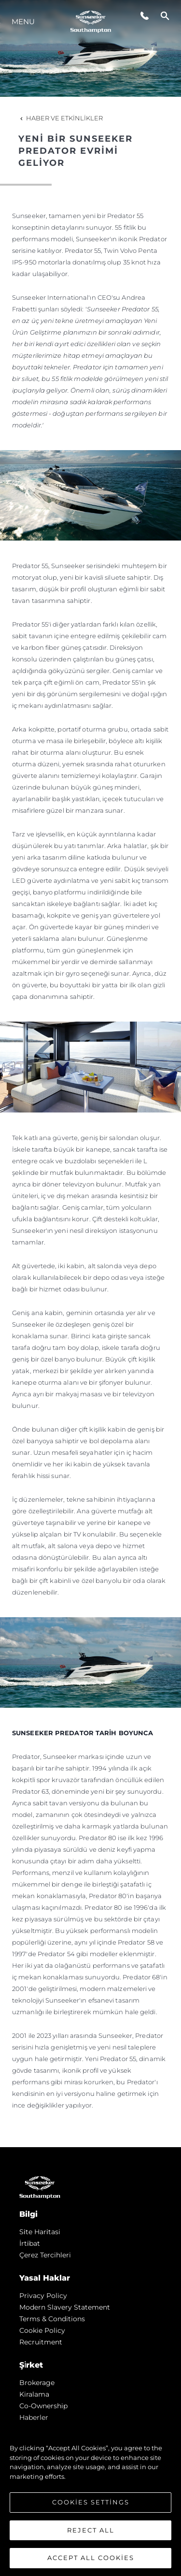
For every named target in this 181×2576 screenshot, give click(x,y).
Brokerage (37, 2382)
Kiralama (34, 2394)
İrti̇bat (29, 2243)
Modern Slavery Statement (64, 2307)
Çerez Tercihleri (45, 2255)
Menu (23, 21)
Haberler (33, 2417)
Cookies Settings (90, 2502)
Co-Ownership (43, 2405)
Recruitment (40, 2342)
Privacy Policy (43, 2295)
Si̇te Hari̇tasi (39, 2231)
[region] (90, 2498)
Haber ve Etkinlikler (60, 118)
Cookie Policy (42, 2330)
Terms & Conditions (52, 2318)
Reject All (90, 2530)
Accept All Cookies (90, 2557)
